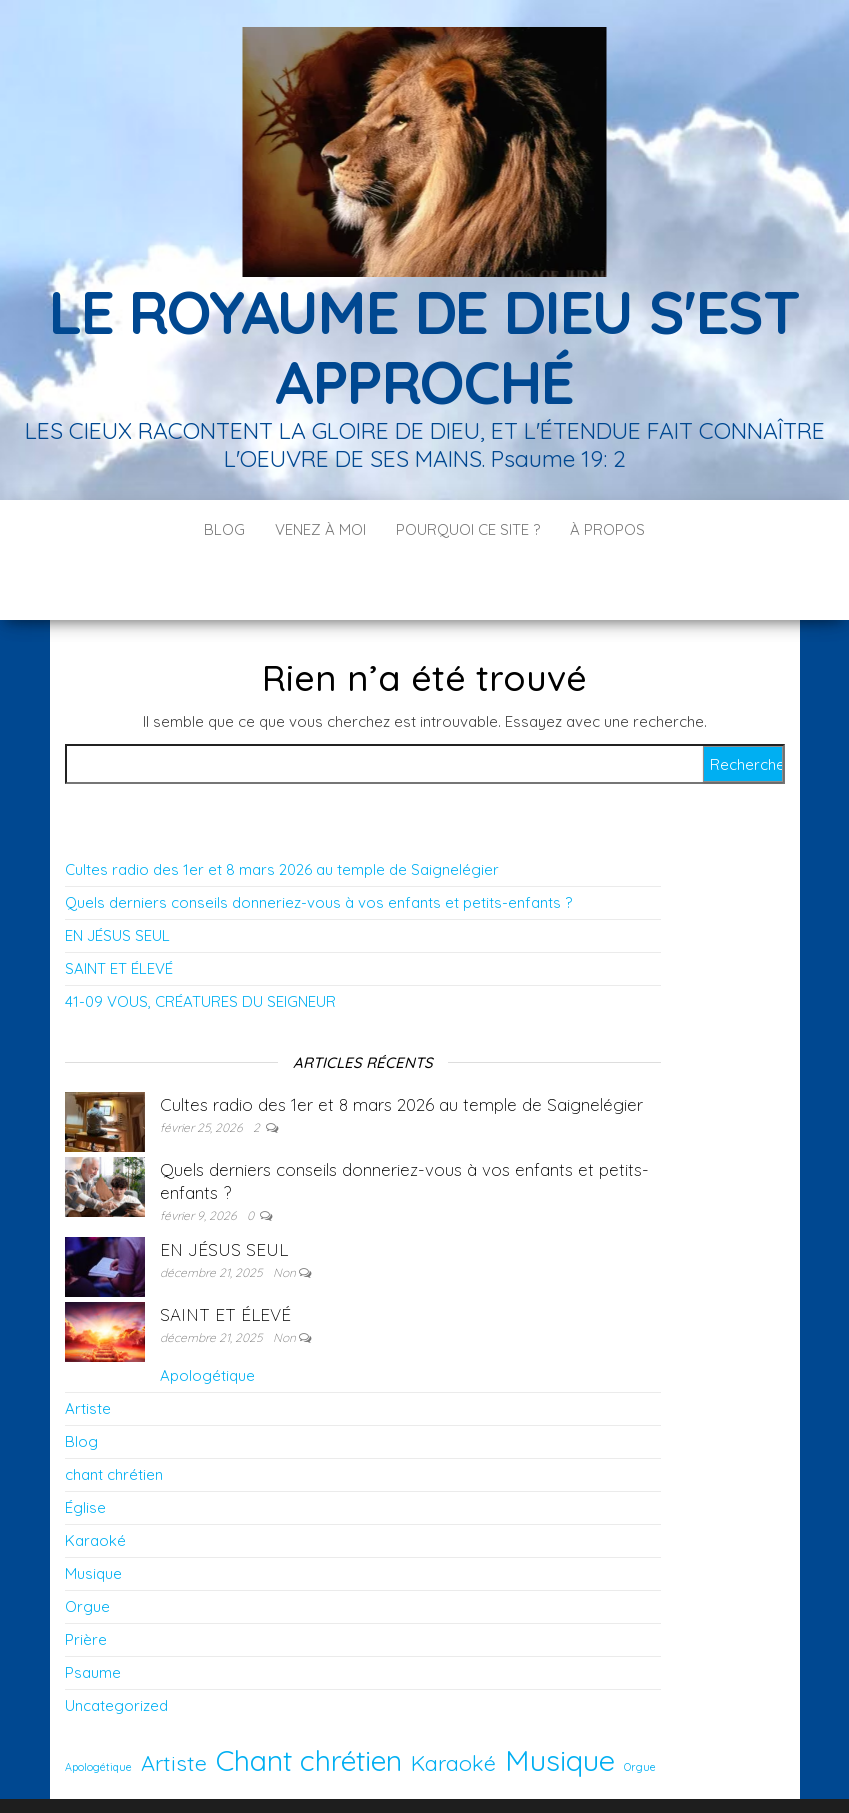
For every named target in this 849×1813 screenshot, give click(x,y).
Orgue (87, 1546)
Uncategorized (116, 1645)
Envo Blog (583, 1770)
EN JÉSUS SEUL (117, 875)
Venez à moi (320, 529)
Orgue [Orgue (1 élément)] (640, 1707)
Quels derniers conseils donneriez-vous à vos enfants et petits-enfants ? (318, 842)
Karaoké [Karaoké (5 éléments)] (453, 1702)
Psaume (93, 1612)
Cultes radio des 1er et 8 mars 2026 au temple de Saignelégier (282, 809)
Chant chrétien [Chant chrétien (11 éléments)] (309, 1700)
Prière (86, 1579)
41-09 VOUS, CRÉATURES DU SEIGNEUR (200, 941)
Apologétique (207, 1315)
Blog (224, 529)
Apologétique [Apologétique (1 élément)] (98, 1707)
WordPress (438, 1770)
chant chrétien (114, 1414)
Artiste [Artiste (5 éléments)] (174, 1702)
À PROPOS (607, 529)
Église (85, 1447)
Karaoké (95, 1480)
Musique (93, 1513)
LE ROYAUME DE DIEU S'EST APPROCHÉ (424, 346)
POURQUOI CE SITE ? (468, 529)
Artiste (88, 1348)
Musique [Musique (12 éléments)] (560, 1700)
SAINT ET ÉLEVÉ (119, 908)
